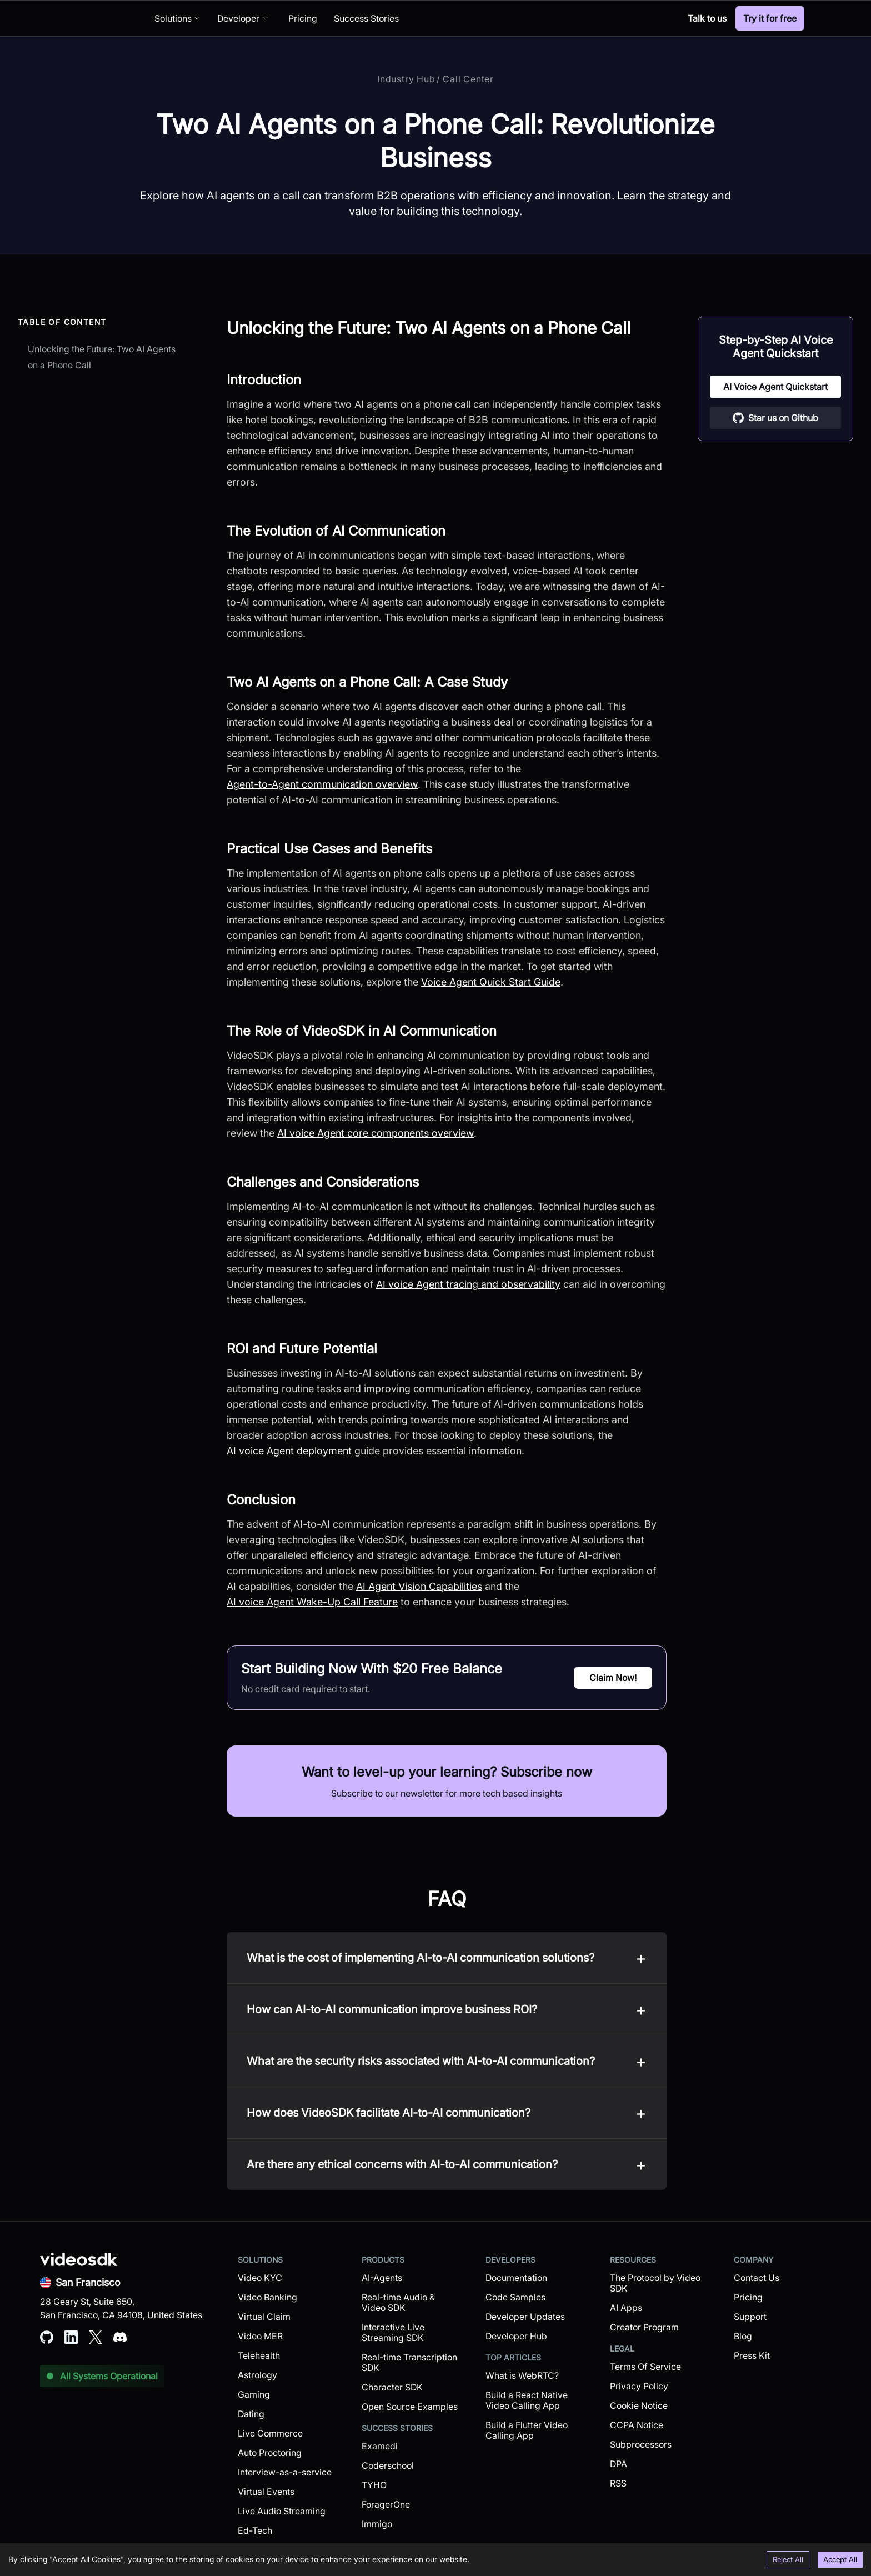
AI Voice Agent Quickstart (775, 386)
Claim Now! (613, 1677)
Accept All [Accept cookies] (840, 2559)
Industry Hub (406, 78)
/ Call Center (465, 78)
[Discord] (666, 18)
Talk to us (707, 18)
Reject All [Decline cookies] (788, 2559)
